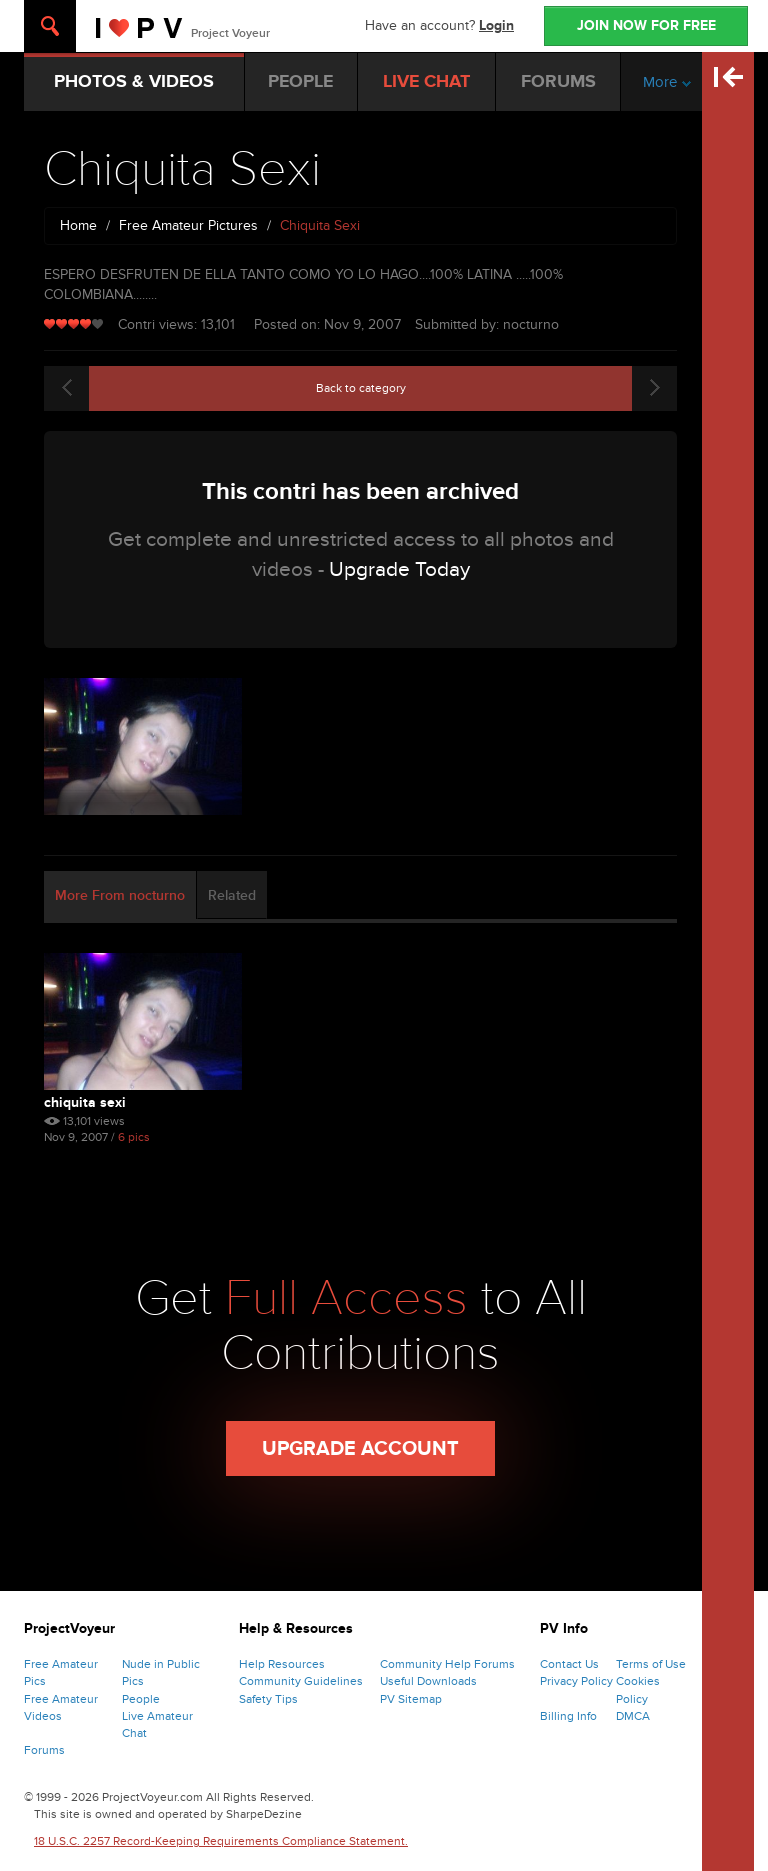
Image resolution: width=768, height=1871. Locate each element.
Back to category (361, 388)
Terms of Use (651, 1664)
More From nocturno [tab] (120, 895)
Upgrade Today (399, 569)
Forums (44, 1750)
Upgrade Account (360, 1449)
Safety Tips (268, 1699)
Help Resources (282, 1664)
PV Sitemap (411, 1699)
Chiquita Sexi (85, 1102)
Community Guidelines (301, 1681)
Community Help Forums (447, 1664)
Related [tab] (232, 895)
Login (496, 25)
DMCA (633, 1716)
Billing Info (568, 1716)
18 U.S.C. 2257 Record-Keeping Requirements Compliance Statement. (221, 1841)
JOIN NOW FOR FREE (646, 25)
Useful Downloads (428, 1681)
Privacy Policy (576, 1681)
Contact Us (569, 1664)
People (141, 1699)
